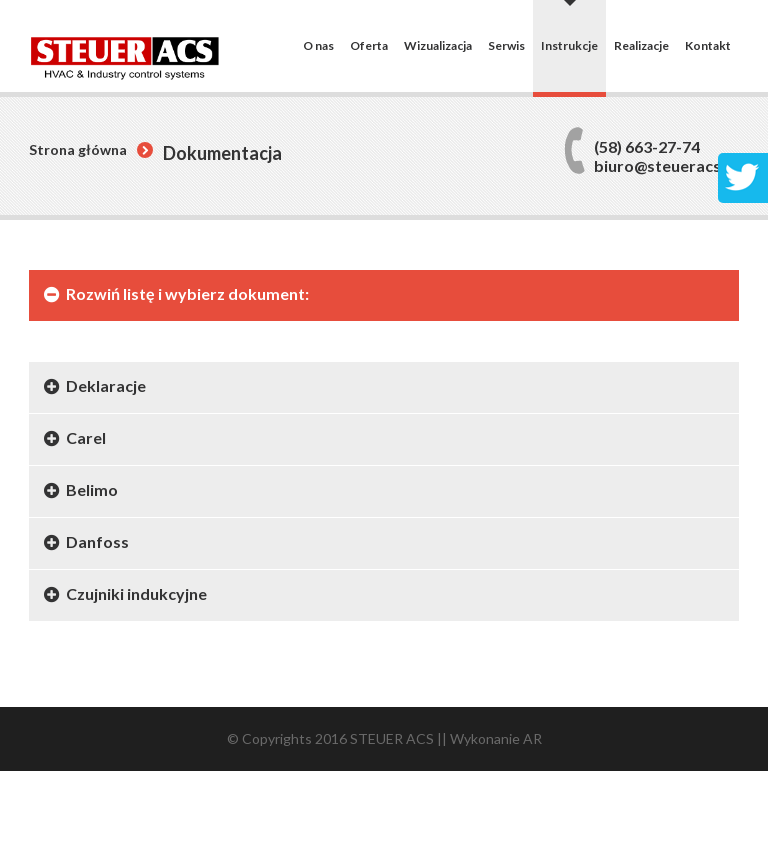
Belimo (92, 489)
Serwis (506, 46)
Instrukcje (569, 45)
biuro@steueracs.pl (666, 165)
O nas (318, 46)
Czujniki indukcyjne (136, 593)
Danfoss (97, 541)
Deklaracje (106, 385)
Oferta (369, 46)
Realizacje (641, 46)
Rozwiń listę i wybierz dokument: (187, 293)
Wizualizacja (438, 46)
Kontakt (708, 46)
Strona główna (78, 149)
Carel (86, 437)
